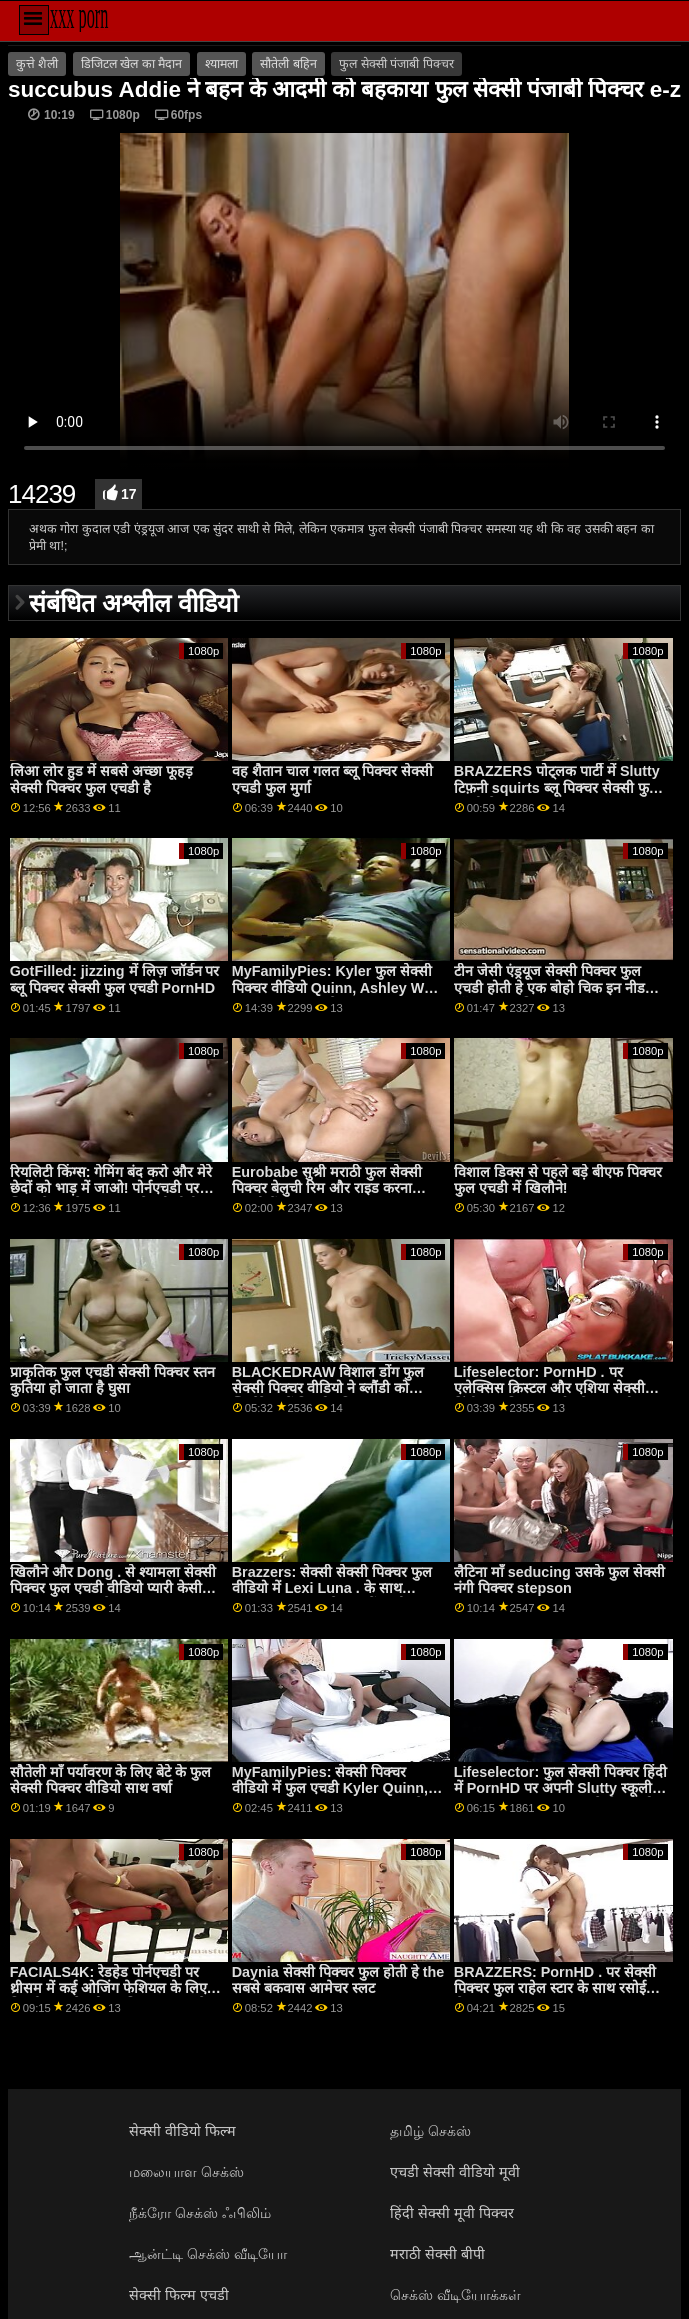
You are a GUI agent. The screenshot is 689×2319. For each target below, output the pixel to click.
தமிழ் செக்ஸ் (430, 2131)
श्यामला (221, 64)
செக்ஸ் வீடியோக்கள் (455, 2295)
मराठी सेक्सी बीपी (437, 2254)
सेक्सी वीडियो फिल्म (182, 2131)
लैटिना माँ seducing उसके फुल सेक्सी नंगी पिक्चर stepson (559, 1580)
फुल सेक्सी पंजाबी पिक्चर (396, 64)
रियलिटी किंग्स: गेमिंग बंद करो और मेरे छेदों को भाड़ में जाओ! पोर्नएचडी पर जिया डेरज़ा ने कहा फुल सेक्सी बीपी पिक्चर (111, 1197)
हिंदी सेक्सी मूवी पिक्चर (452, 2213)
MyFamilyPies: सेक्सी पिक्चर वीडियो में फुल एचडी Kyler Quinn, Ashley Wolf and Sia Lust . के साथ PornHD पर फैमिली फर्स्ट (330, 1797)
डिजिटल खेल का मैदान (131, 64)
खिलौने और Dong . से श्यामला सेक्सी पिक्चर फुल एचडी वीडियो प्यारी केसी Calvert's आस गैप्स (113, 1588)
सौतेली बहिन (288, 64)
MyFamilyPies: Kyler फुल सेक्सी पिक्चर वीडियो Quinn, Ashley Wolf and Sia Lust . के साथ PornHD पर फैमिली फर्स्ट (337, 996)
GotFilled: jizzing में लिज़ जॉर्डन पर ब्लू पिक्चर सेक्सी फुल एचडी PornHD (115, 979)
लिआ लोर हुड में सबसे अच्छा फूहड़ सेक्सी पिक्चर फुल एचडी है (101, 779)
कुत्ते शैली (37, 64)
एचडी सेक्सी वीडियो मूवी (455, 2172)
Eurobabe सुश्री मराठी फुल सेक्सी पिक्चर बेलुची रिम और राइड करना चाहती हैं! (327, 1188)
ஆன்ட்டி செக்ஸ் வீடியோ (208, 2254)
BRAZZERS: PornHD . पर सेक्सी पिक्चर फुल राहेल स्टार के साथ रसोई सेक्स (555, 1988)
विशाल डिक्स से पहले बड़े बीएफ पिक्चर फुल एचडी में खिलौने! (558, 1180)
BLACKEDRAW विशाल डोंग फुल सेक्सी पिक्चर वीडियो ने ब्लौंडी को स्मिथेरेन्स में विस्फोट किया (328, 1388)
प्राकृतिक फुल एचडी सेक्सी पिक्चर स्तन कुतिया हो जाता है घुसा (112, 1380)
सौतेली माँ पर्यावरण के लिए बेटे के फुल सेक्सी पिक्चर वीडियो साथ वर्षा (110, 1780)
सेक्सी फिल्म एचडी (179, 2295)
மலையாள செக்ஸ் (186, 2172)
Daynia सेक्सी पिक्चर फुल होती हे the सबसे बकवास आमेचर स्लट (338, 1980)
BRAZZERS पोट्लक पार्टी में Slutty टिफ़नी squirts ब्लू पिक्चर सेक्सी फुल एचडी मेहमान (557, 787)
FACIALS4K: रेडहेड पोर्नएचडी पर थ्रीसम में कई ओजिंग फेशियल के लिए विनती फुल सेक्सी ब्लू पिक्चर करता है (108, 1988)
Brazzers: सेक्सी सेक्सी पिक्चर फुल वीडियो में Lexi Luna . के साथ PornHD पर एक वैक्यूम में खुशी (332, 1588)
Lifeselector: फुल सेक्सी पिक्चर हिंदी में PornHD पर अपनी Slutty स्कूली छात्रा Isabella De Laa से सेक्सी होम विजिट (560, 1797)
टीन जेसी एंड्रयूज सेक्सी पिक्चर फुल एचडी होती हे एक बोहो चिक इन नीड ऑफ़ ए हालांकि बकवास (549, 987)
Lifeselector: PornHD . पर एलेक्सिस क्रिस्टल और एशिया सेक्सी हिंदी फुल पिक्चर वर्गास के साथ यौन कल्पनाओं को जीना (549, 1397)
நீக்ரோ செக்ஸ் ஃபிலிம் (200, 2213)
